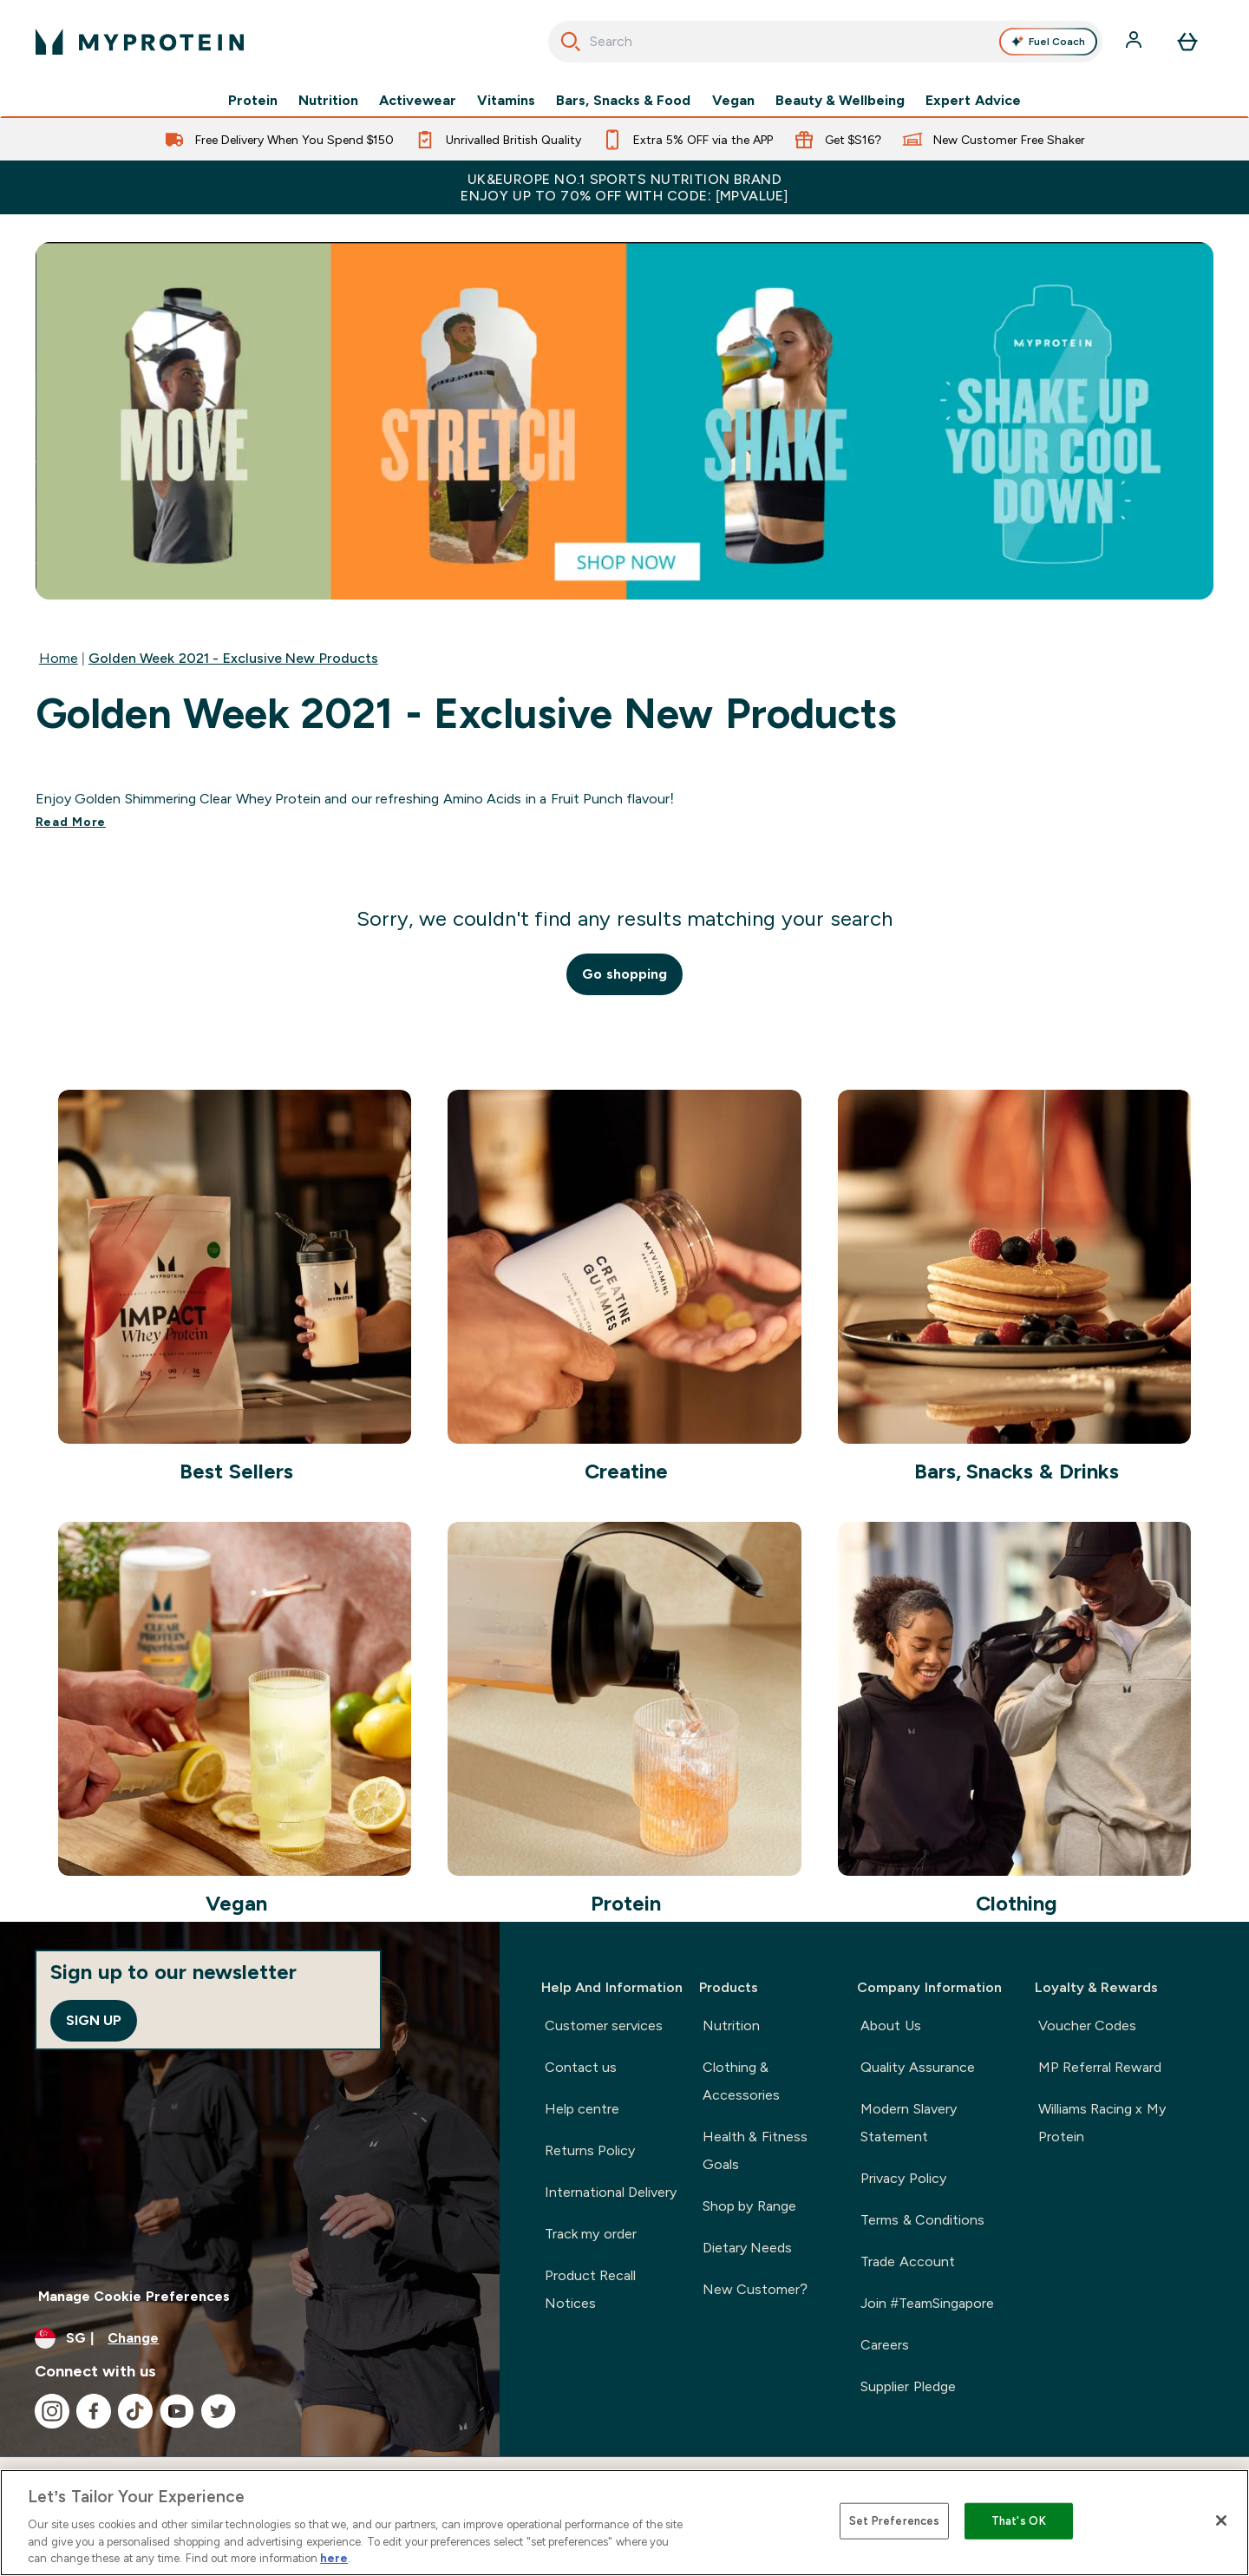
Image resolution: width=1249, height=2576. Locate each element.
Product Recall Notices (590, 2289)
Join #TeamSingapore (926, 2303)
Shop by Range (749, 2206)
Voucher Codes (1087, 2025)
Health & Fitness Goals (755, 2150)
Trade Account (907, 2261)
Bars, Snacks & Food (623, 101)
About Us (890, 2025)
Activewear (417, 101)
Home (58, 658)
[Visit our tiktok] (135, 2411)
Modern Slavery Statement (908, 2122)
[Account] (1135, 41)
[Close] (1221, 2520)
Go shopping (624, 974)
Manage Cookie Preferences (134, 2296)
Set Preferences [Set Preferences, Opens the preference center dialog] (894, 2520)
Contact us (581, 2067)
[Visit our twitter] (218, 2411)
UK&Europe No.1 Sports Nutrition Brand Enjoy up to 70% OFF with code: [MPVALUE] (624, 187)
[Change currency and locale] (250, 2338)
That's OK (1018, 2520)
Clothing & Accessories (741, 2081)
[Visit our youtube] (177, 2411)
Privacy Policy (902, 2178)
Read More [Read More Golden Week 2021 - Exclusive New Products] (71, 822)
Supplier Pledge (907, 2386)
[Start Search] (571, 41)
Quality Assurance (917, 2067)
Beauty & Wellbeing (840, 101)
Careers (884, 2344)
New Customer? (755, 2289)
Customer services (604, 2025)
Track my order (591, 2233)
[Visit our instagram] (52, 2411)
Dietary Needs (747, 2247)
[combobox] (825, 41)
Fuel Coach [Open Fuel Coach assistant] (1048, 42)
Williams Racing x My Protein (1102, 2122)
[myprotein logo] (140, 41)
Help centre (582, 2108)
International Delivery (611, 2192)
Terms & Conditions (922, 2219)
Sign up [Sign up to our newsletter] (93, 2020)
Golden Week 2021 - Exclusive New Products (233, 658)
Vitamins (506, 101)
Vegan (733, 101)
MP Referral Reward (1100, 2067)
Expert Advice (972, 101)
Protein (253, 101)
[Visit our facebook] (93, 2411)
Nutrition (328, 101)
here (334, 2558)
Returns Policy (590, 2150)
